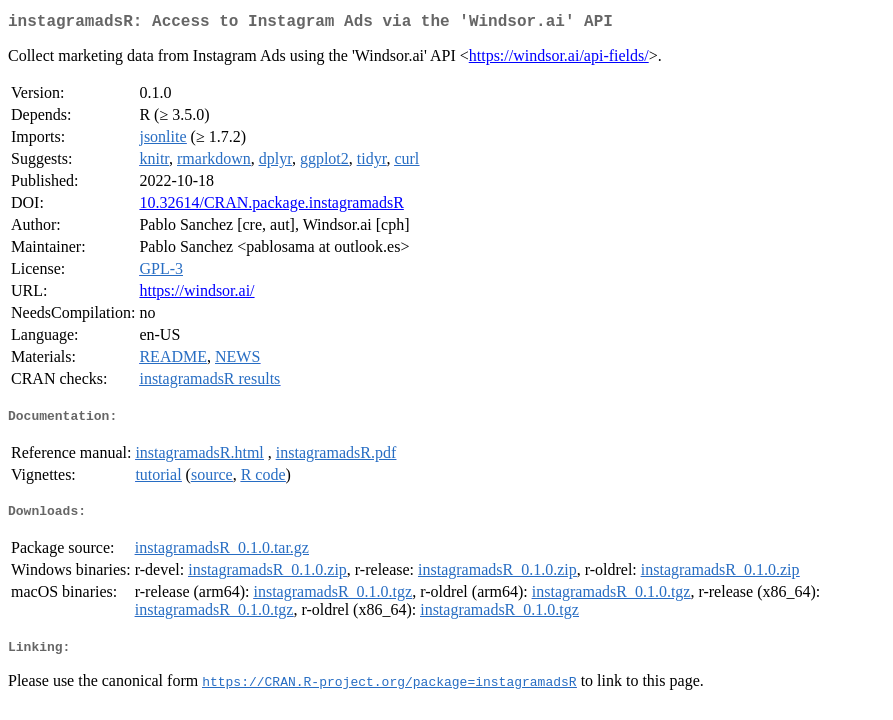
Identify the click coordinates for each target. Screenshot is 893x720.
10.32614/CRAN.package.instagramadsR (271, 206)
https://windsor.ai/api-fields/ (559, 59)
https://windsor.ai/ (196, 294)
